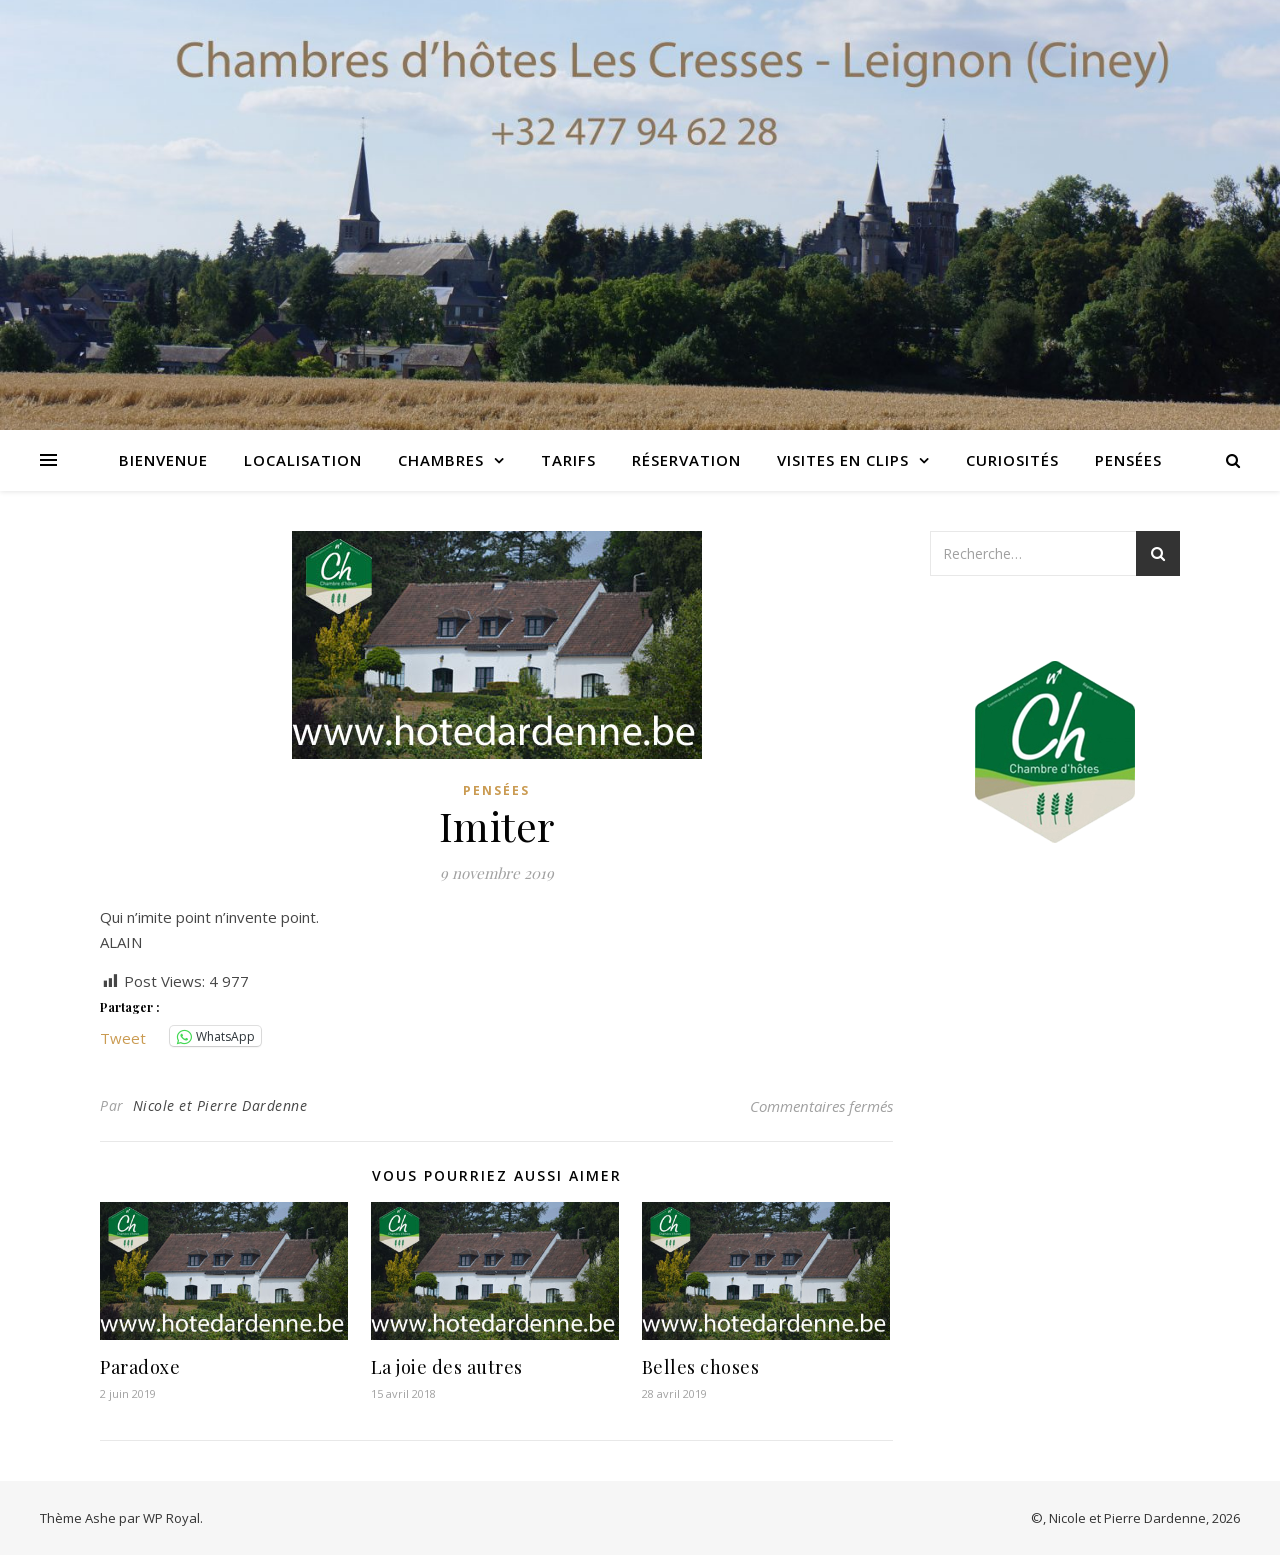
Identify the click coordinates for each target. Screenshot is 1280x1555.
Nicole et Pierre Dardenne (220, 1105)
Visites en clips (843, 460)
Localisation (303, 460)
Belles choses (701, 1367)
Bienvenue (163, 460)
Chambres (441, 460)
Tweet (123, 1036)
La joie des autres (447, 1367)
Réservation (686, 460)
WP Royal (171, 1518)
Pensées (1128, 460)
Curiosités (1012, 460)
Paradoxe (140, 1367)
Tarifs (568, 460)
